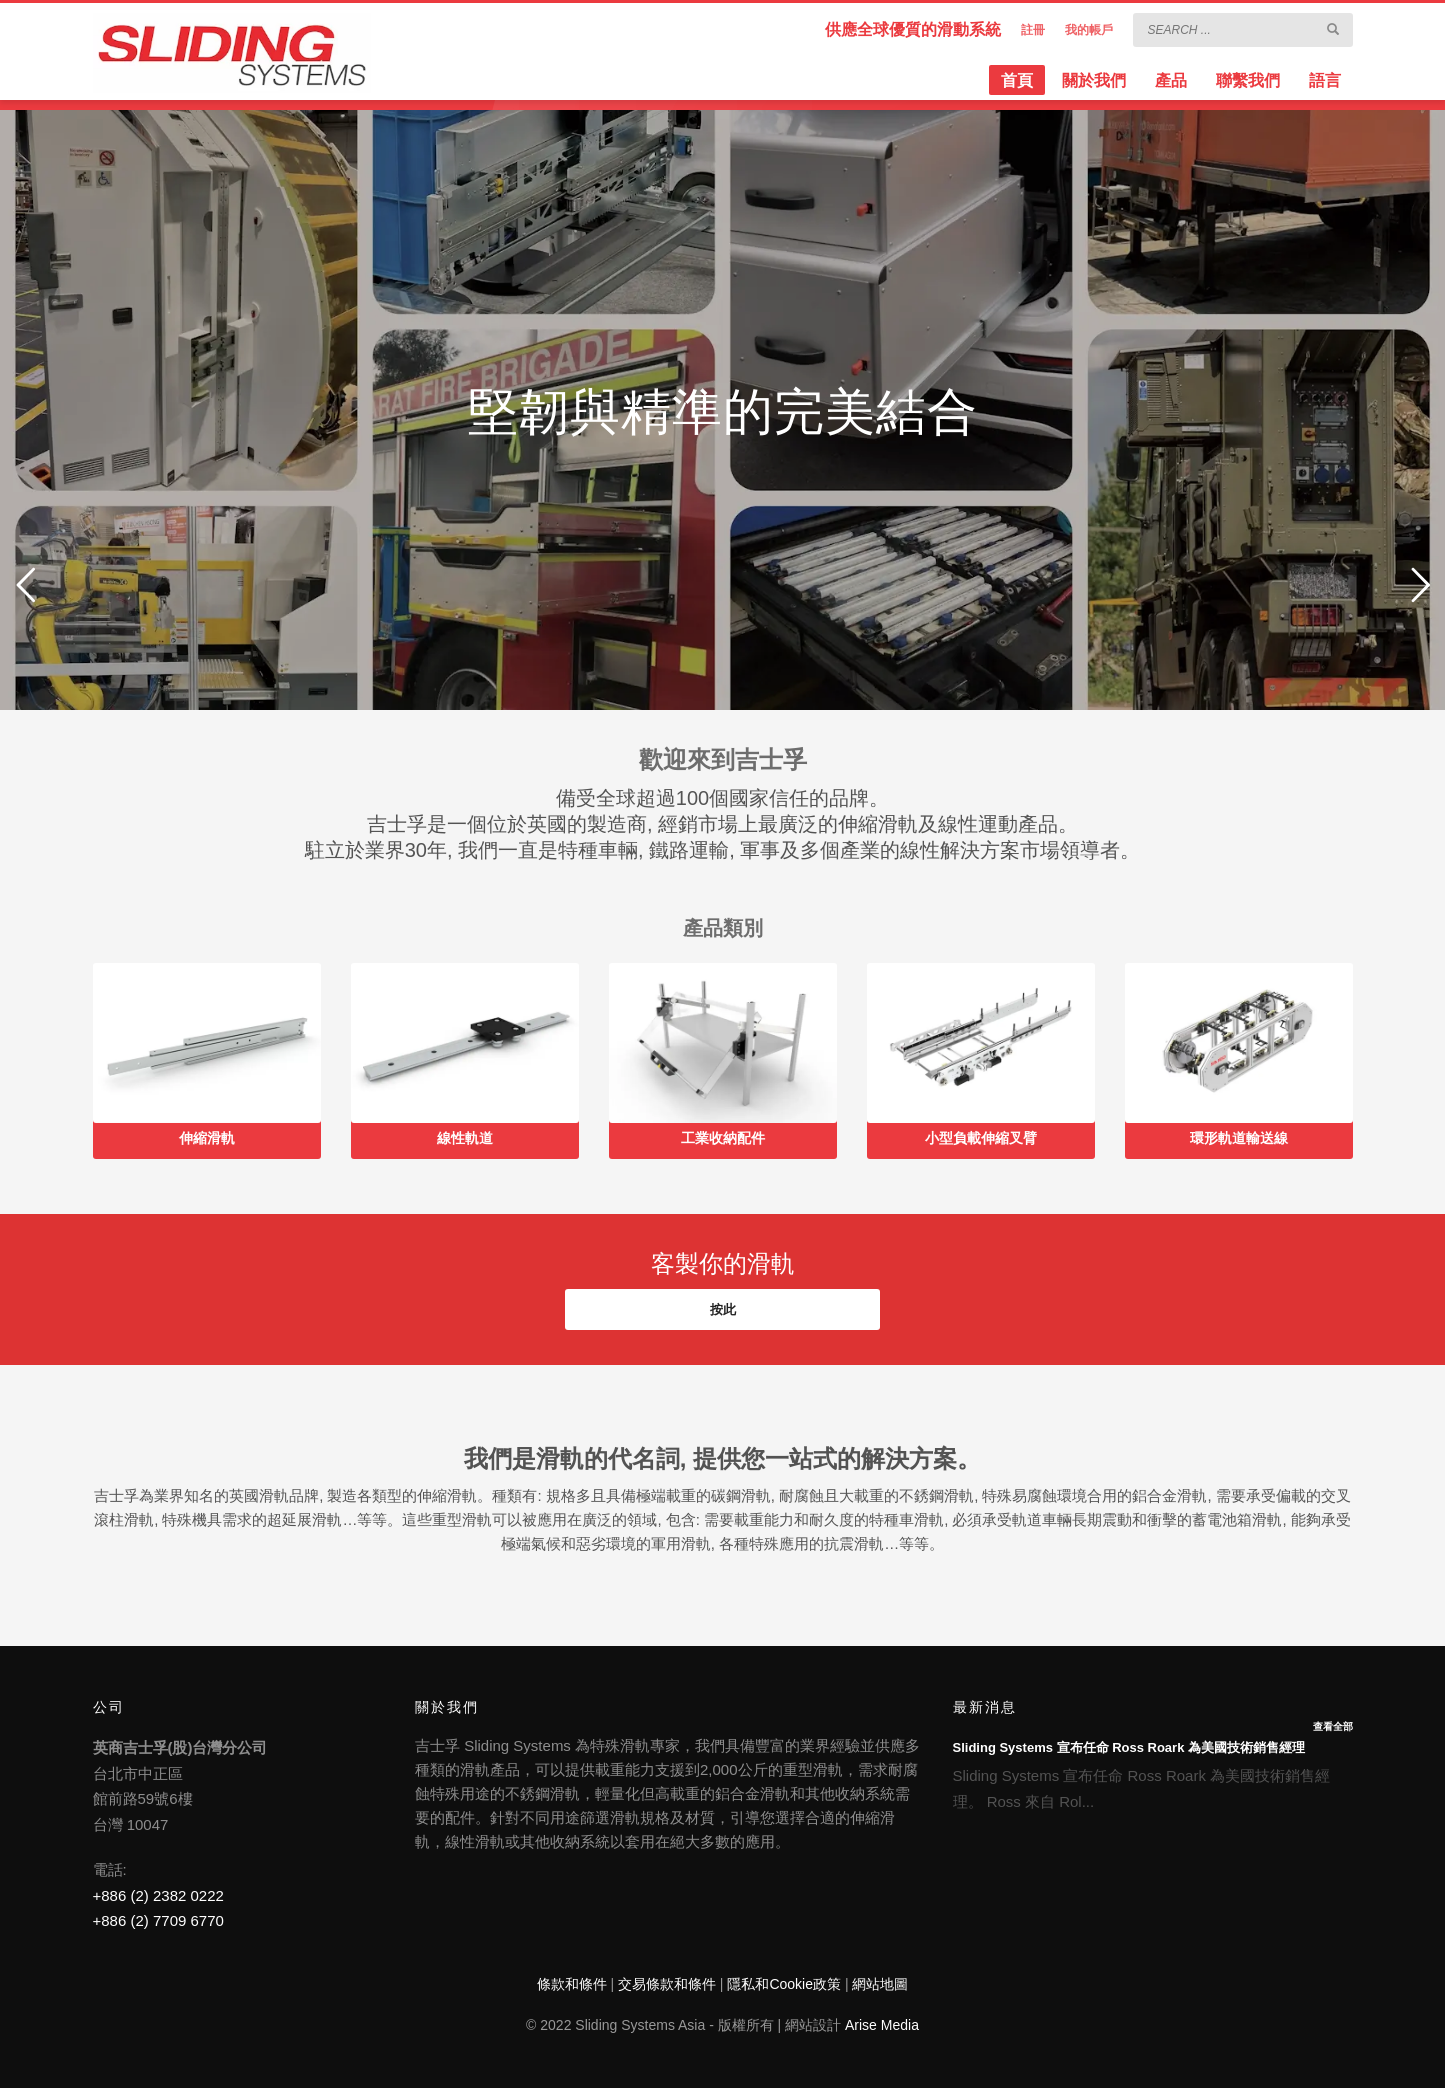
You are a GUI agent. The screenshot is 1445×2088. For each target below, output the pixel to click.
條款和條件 (572, 1984)
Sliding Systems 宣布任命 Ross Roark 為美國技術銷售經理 (1129, 1747)
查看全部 (1333, 1726)
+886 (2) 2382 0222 (158, 1895)
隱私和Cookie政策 (784, 1984)
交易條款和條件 (667, 1984)
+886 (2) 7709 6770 (158, 1920)
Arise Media (882, 2025)
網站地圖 (880, 1984)
